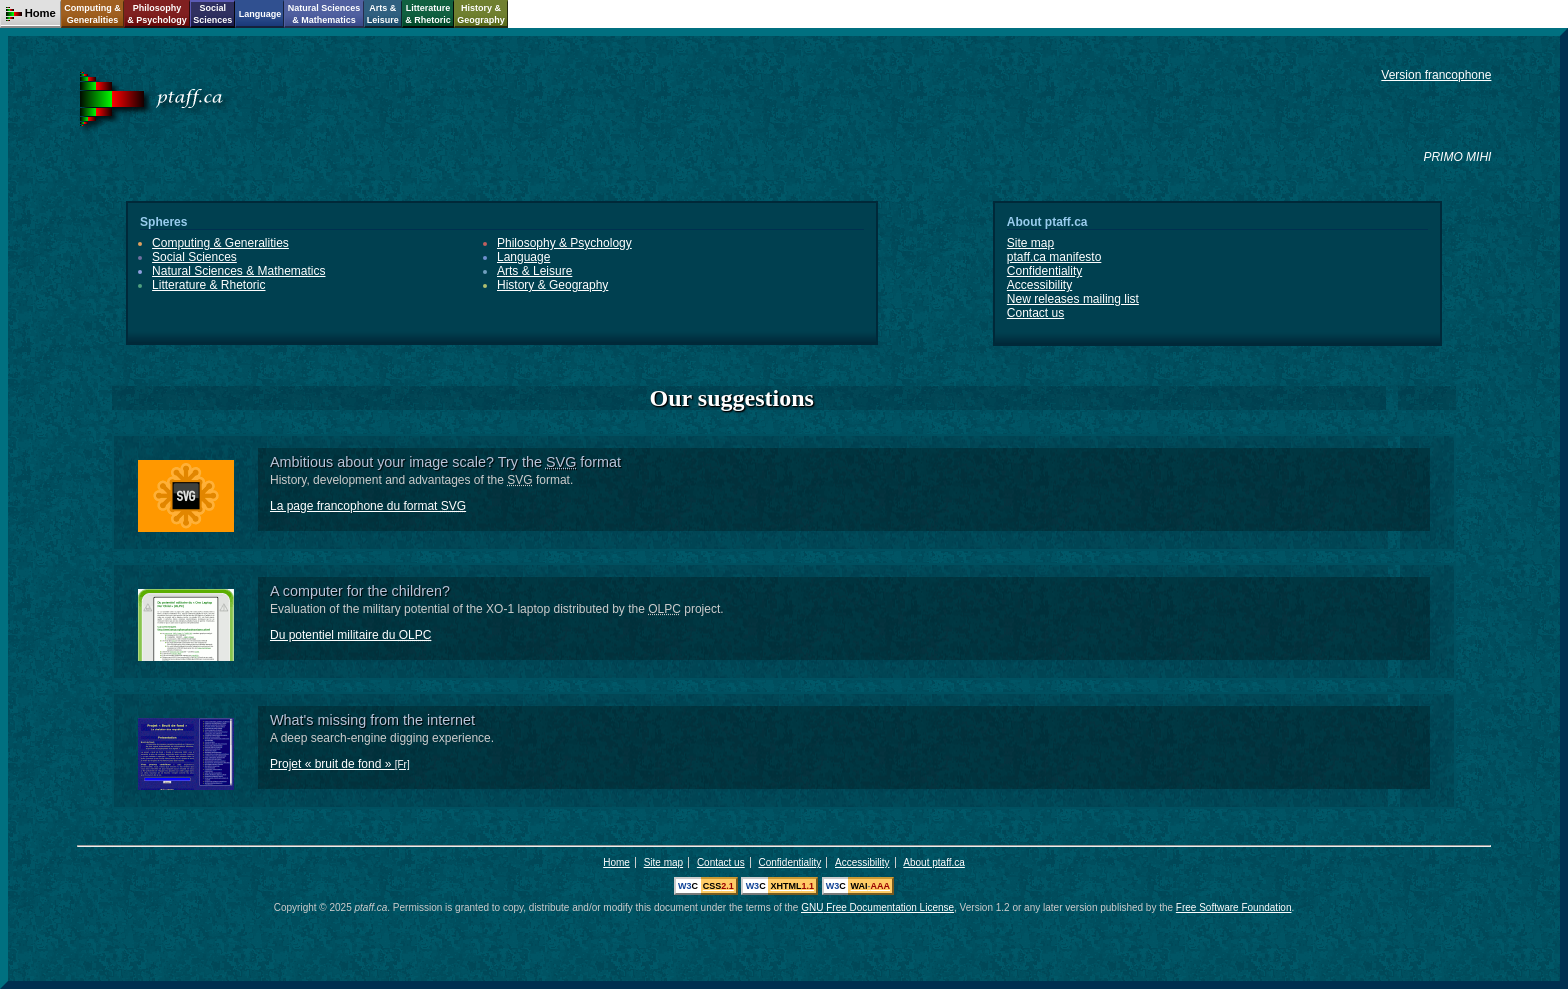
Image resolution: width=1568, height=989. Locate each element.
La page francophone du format (368, 506)
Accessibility (1039, 285)
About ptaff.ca (934, 862)
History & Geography (552, 285)
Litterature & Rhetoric (208, 285)
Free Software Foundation (1234, 907)
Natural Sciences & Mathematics (238, 271)
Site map (1030, 243)
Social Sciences (194, 257)
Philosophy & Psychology (564, 243)
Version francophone (1436, 75)
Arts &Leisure (383, 14)
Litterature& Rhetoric (428, 14)
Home (616, 862)
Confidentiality (1044, 271)
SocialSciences (212, 14)
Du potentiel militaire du (350, 635)
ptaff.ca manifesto (1054, 257)
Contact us (1035, 313)
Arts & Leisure (534, 271)
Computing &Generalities (92, 14)
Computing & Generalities (220, 243)
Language (523, 257)
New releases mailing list (1073, 299)
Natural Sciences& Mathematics (324, 14)
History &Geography (481, 14)
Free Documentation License (877, 907)
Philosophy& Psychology (157, 14)
